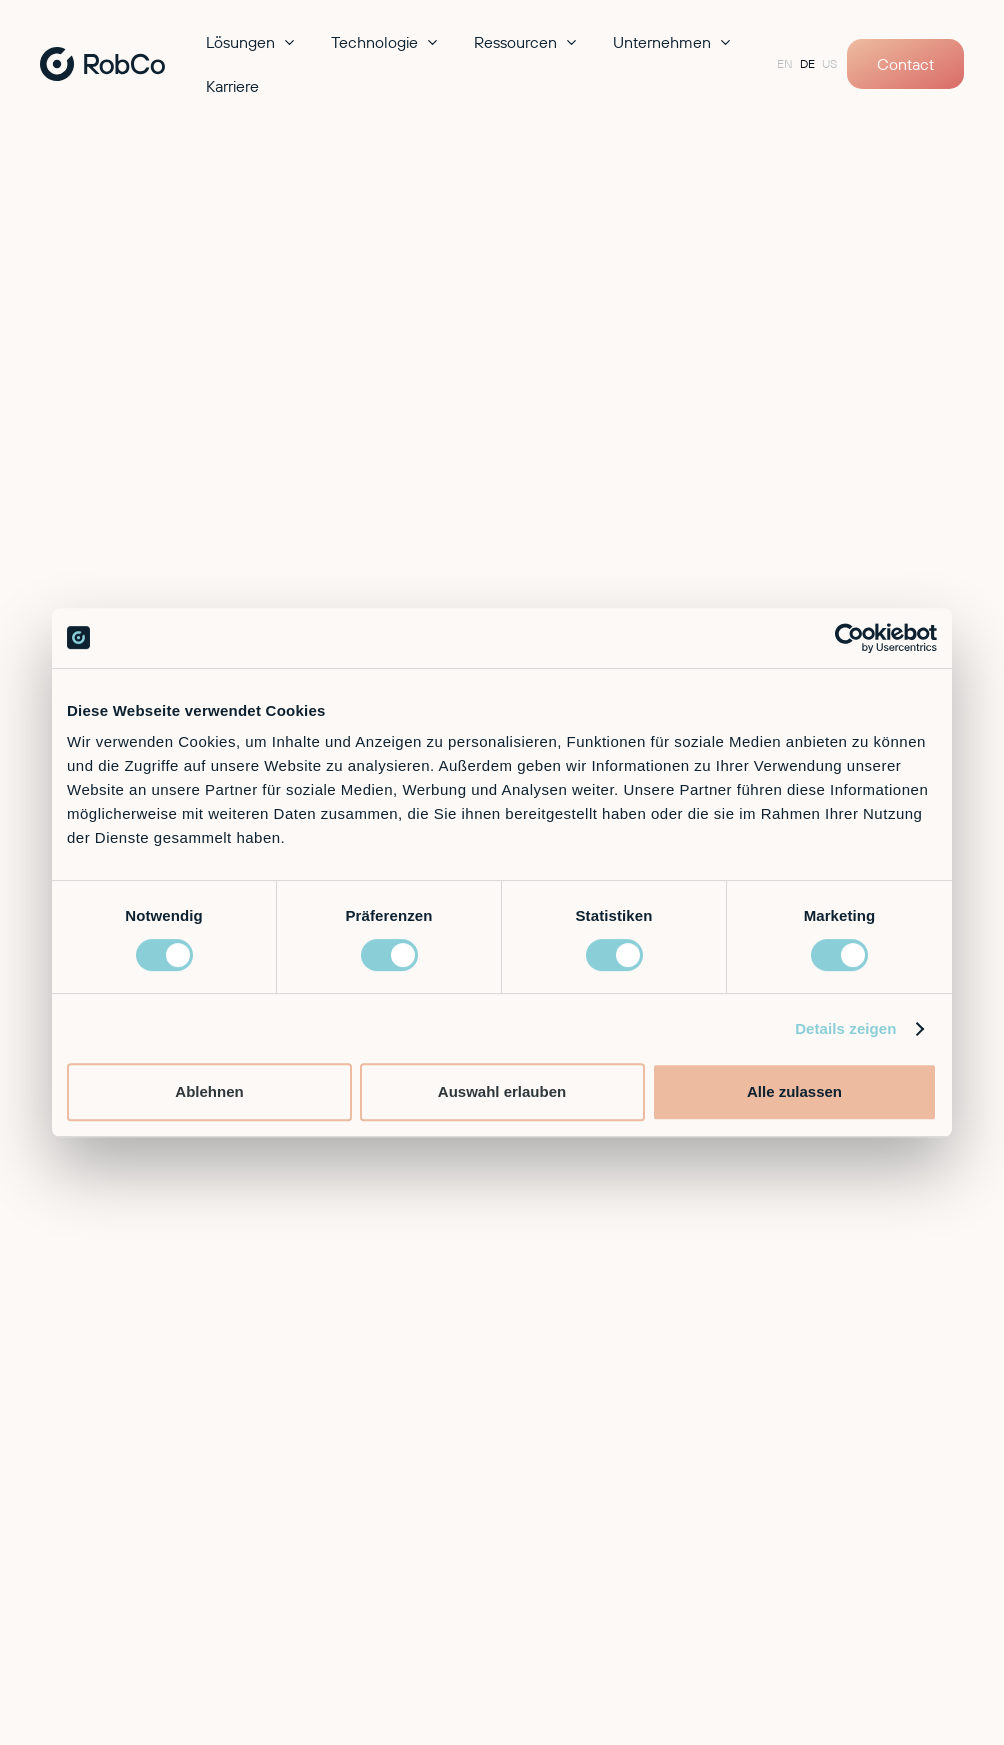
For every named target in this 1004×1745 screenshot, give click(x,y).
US (829, 63)
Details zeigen (845, 1028)
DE (807, 63)
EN (785, 63)
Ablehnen (209, 1091)
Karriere (232, 86)
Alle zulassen (794, 1091)
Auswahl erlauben (502, 1091)
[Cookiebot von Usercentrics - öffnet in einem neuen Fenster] (849, 638)
